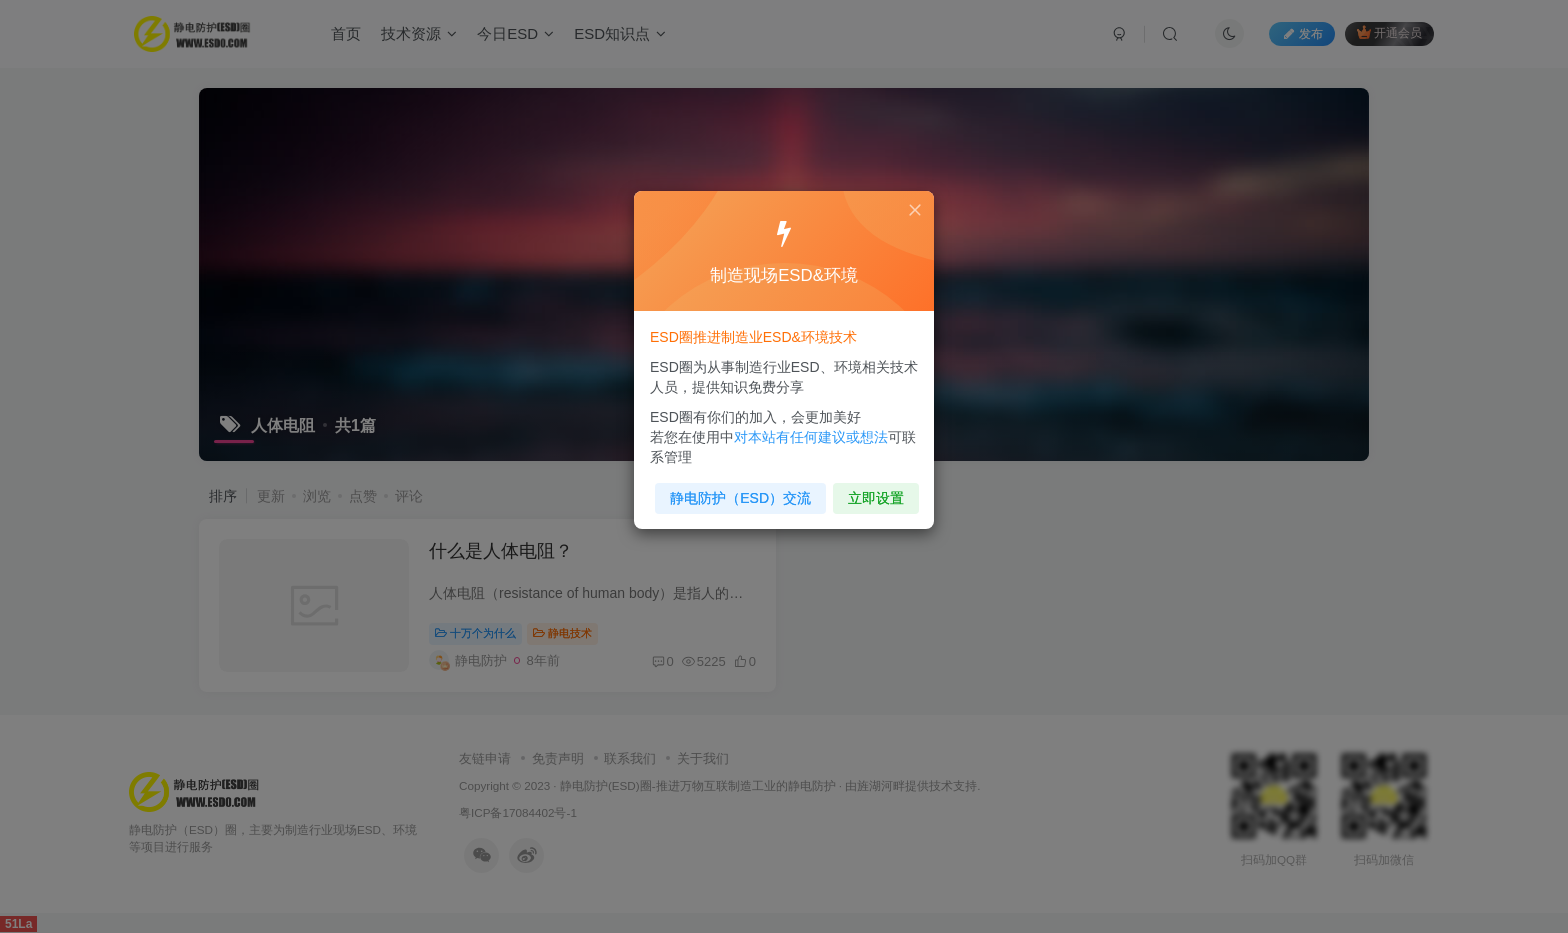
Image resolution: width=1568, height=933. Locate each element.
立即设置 (872, 492)
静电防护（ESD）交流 (742, 492)
